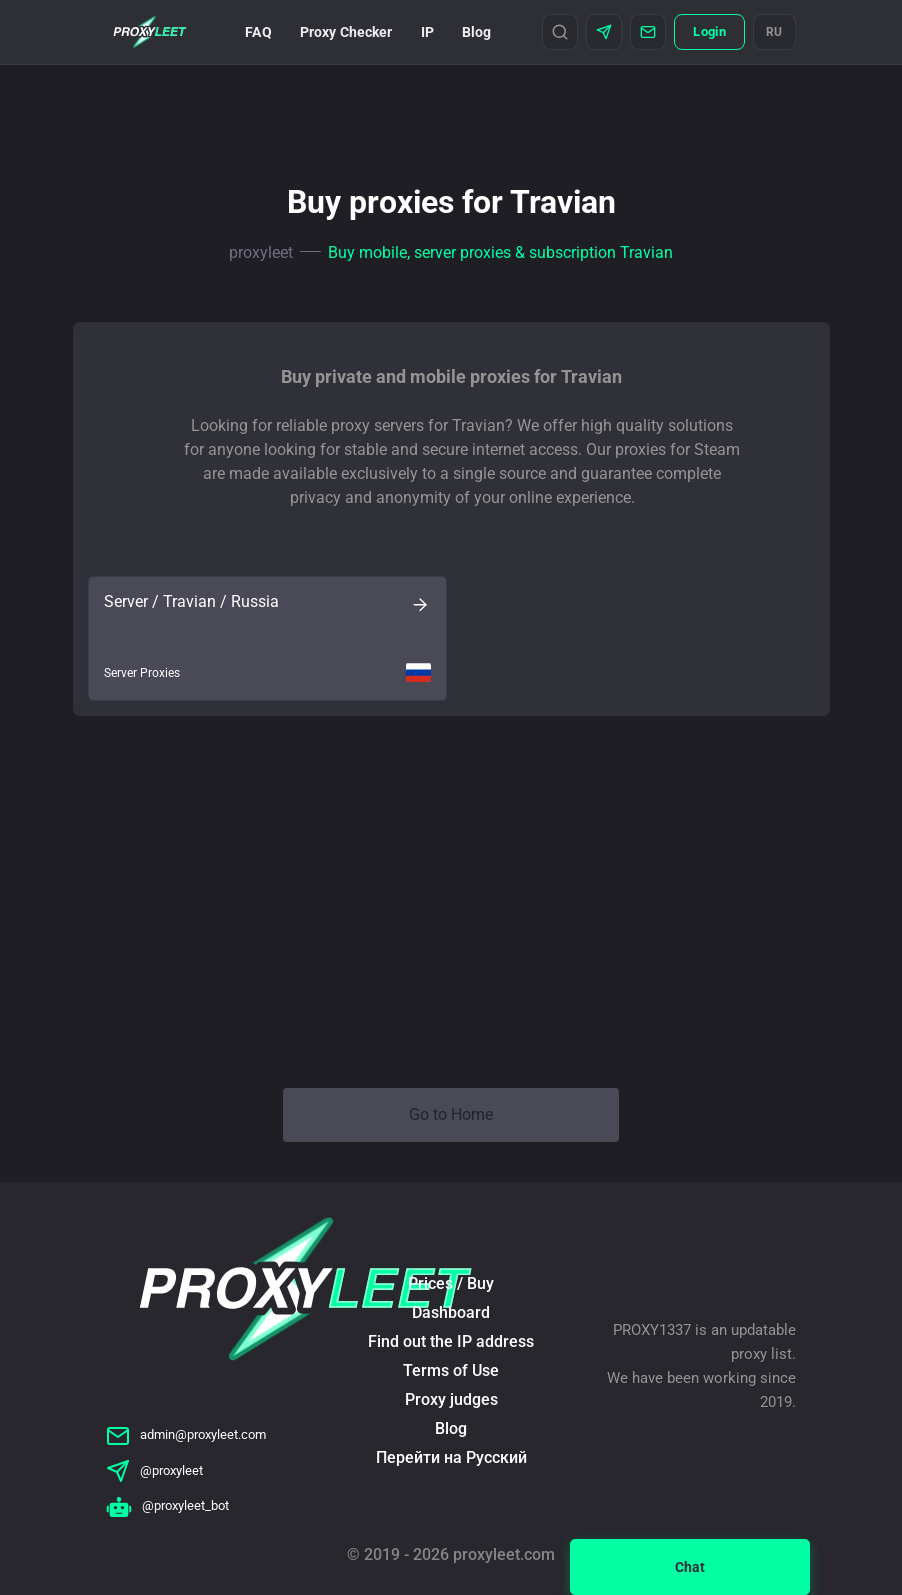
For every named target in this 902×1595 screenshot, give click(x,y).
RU (774, 32)
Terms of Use (451, 1370)
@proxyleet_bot (167, 1505)
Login (709, 31)
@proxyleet (154, 1470)
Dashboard (451, 1312)
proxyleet (261, 252)
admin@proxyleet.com (186, 1434)
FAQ (258, 32)
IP (427, 32)
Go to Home (451, 1114)
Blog (477, 32)
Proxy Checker (346, 32)
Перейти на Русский (451, 1457)
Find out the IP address (451, 1341)
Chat (690, 1567)
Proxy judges (451, 1399)
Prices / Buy (451, 1283)
